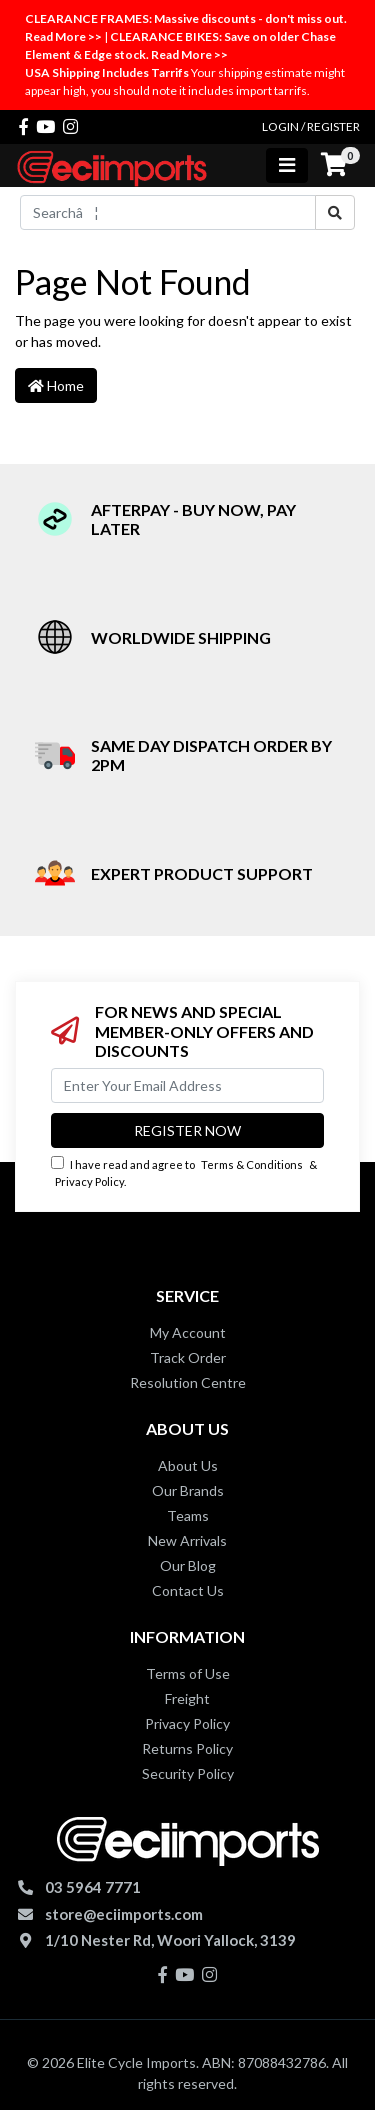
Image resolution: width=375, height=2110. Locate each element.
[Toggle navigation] (287, 165)
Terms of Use (188, 1673)
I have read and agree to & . (184, 1172)
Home (56, 385)
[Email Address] (187, 1085)
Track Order (188, 1357)
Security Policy (188, 1773)
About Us (188, 1465)
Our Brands (188, 1490)
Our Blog (188, 1565)
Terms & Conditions (252, 1164)
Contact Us (188, 1590)
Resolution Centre (188, 1382)
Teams (188, 1515)
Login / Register (311, 126)
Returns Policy (187, 1748)
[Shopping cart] (334, 165)
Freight (187, 1698)
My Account (188, 1332)
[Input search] (168, 212)
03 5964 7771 (93, 1887)
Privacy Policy (89, 1181)
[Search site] (335, 212)
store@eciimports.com (124, 1914)
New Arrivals (187, 1540)
